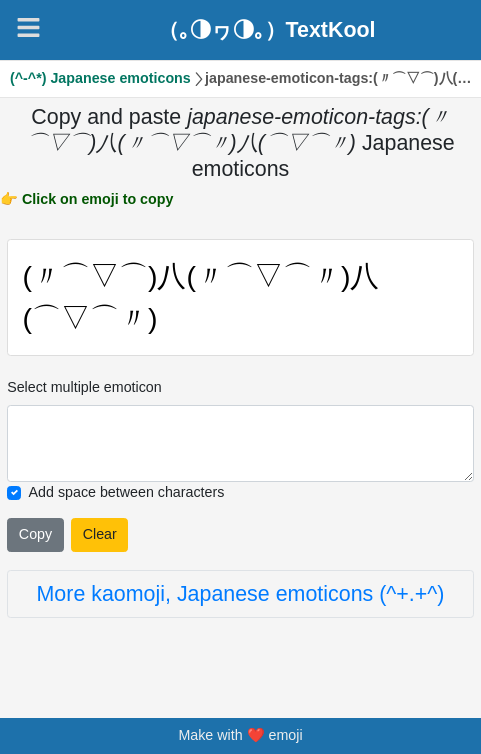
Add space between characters (127, 492)
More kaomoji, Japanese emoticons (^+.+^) (241, 594)
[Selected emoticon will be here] (240, 443)
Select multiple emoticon (84, 387)
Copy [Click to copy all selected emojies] (35, 534)
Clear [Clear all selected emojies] (100, 534)
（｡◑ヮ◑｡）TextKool (267, 30)
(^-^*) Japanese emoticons (100, 78)
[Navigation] (28, 27)
